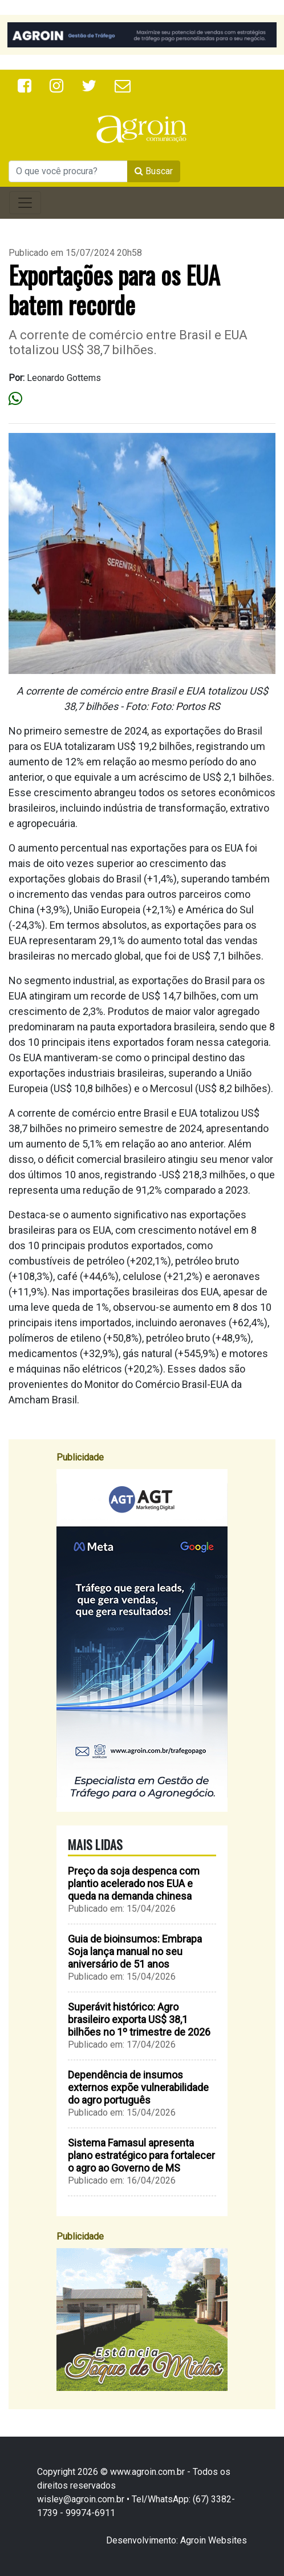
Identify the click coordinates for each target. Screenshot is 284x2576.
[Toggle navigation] (25, 202)
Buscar (154, 171)
